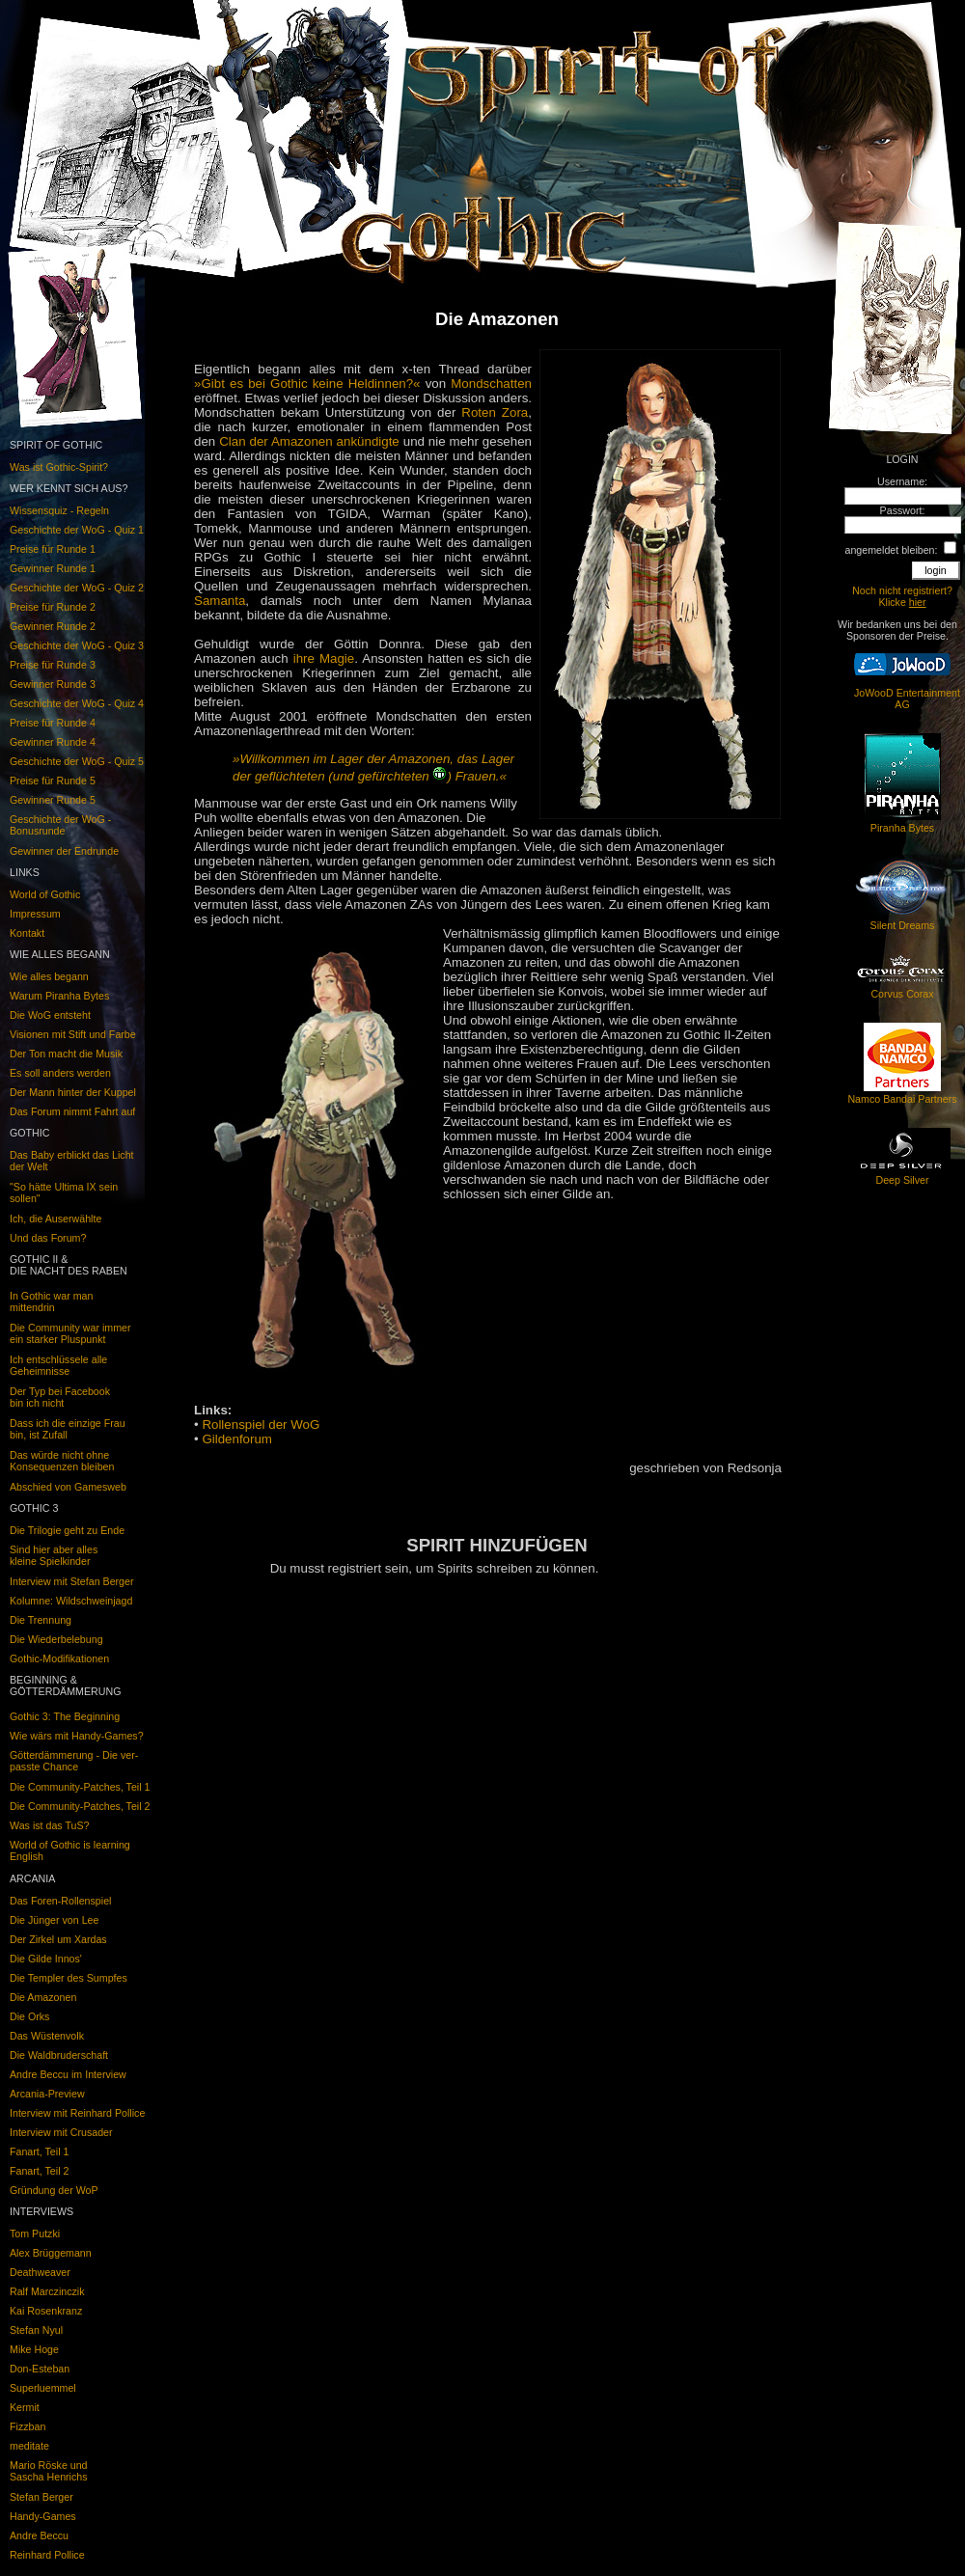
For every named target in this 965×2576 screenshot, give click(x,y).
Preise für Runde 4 (53, 722)
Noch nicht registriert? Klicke (902, 596)
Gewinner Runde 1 (53, 568)
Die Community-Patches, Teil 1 (80, 1787)
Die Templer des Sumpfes (68, 1978)
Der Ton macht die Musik (66, 1053)
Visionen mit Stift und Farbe (73, 1034)
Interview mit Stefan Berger (72, 1581)
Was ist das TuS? (50, 1825)
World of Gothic (45, 894)
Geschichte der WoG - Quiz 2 (77, 587)
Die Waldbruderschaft (59, 2055)
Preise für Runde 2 (53, 607)
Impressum (35, 913)
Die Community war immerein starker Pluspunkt (70, 1333)
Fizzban (27, 2426)
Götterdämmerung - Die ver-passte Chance (74, 1760)
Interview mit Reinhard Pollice (77, 2113)
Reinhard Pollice (47, 2555)
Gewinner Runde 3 (53, 684)
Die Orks (29, 2016)
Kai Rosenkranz (46, 2310)
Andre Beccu (39, 2535)
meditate (29, 2446)
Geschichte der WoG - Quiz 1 (77, 529)
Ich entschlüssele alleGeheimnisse (58, 1365)
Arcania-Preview (47, 2093)
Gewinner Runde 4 (53, 742)
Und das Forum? (48, 1238)
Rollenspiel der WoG (260, 1424)
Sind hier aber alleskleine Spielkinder (53, 1555)
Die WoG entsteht (50, 1015)
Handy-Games (43, 2516)
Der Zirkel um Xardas (58, 1939)
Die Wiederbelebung (56, 1639)
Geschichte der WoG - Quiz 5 (77, 761)
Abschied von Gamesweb (68, 1487)
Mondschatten (491, 383)
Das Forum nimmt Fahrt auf (72, 1111)
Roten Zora (494, 412)
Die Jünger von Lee (54, 1920)
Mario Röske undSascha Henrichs (49, 2470)
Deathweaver (40, 2272)
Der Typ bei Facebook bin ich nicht (60, 1397)
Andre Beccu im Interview (68, 2074)
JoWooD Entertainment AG (907, 698)
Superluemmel (43, 2388)
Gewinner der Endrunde (64, 851)
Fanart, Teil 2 (39, 2171)
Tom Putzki (35, 2233)
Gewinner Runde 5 (53, 800)
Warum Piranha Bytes (59, 995)
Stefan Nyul (36, 2330)
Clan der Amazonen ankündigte (309, 441)
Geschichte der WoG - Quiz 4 (77, 703)
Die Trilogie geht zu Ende (67, 1530)
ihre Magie (324, 658)
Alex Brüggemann (51, 2253)
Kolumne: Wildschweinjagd (71, 1600)
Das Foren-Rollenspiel (60, 1900)
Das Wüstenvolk (47, 2036)
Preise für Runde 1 (53, 549)
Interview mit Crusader (61, 2132)
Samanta (219, 600)
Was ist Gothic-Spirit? (59, 467)
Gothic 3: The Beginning (65, 1716)
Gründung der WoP (54, 2190)
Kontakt (27, 933)
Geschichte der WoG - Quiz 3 (77, 645)
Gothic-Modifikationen (59, 1658)
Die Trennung (40, 1620)
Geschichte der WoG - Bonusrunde (60, 824)
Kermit (25, 2407)
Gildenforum (237, 1439)
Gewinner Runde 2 (53, 626)
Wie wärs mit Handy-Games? (77, 1735)
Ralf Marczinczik (47, 2291)
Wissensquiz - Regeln (59, 510)
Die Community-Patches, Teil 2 (80, 1806)
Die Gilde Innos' (46, 1958)
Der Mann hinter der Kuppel (73, 1092)
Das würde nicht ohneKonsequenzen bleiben (62, 1460)
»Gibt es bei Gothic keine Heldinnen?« (307, 383)
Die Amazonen (43, 1997)
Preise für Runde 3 (53, 665)
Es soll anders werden (60, 1073)
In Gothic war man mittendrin (51, 1301)
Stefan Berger (41, 2497)
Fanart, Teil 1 (39, 2151)
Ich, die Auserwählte (55, 1218)
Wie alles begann (49, 976)
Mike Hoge (34, 2349)
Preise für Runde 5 (53, 780)
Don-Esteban (39, 2368)
